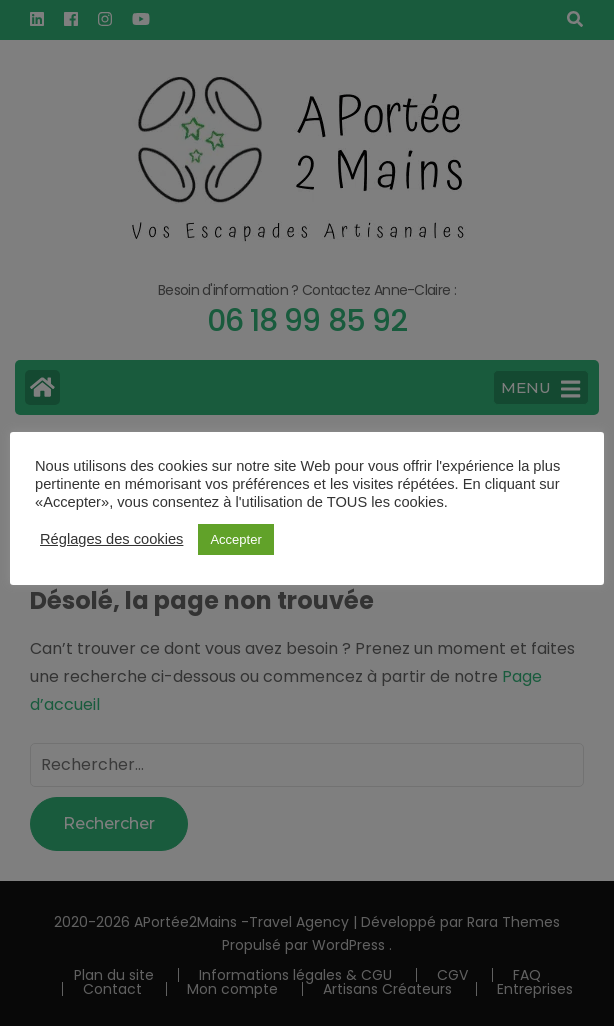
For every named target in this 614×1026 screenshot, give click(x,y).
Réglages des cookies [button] (111, 539)
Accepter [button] (235, 539)
